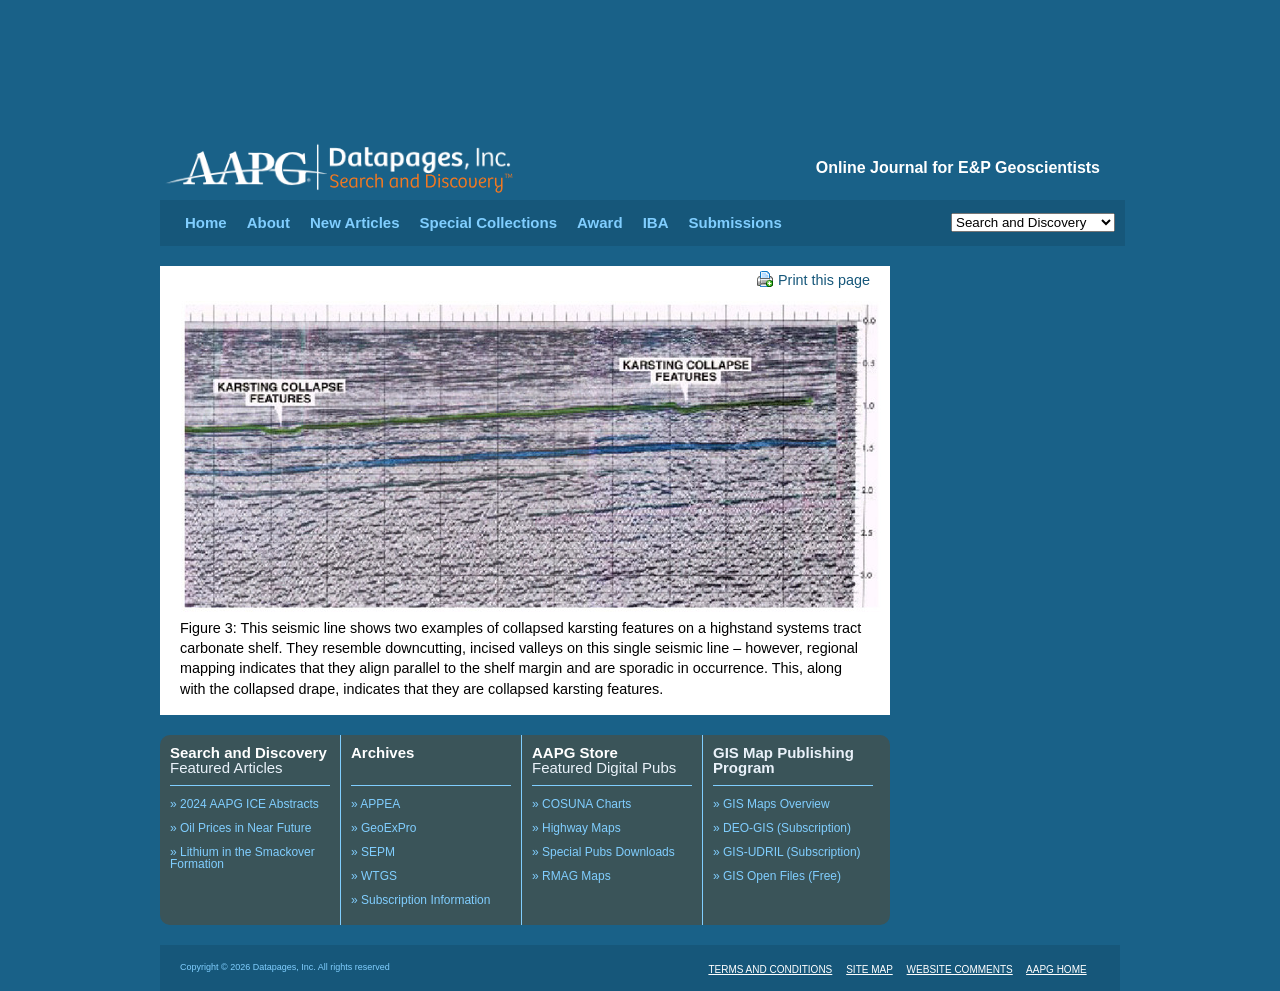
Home (206, 222)
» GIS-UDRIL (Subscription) (787, 852)
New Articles (354, 222)
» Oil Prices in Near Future (240, 828)
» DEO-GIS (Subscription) (782, 828)
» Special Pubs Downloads (603, 852)
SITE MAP (869, 969)
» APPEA (375, 804)
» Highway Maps (576, 828)
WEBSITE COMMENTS (960, 969)
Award (600, 222)
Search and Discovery (248, 752)
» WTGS (374, 876)
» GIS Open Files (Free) (777, 876)
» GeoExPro (383, 828)
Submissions (734, 222)
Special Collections (489, 222)
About (268, 222)
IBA (656, 222)
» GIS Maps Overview (771, 804)
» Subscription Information (420, 900)
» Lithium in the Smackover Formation (242, 858)
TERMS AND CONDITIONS (770, 969)
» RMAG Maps (571, 876)
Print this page (813, 280)
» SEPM (373, 852)
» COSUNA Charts (581, 804)
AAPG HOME (1056, 969)
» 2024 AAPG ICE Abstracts (244, 804)
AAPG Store (575, 752)
